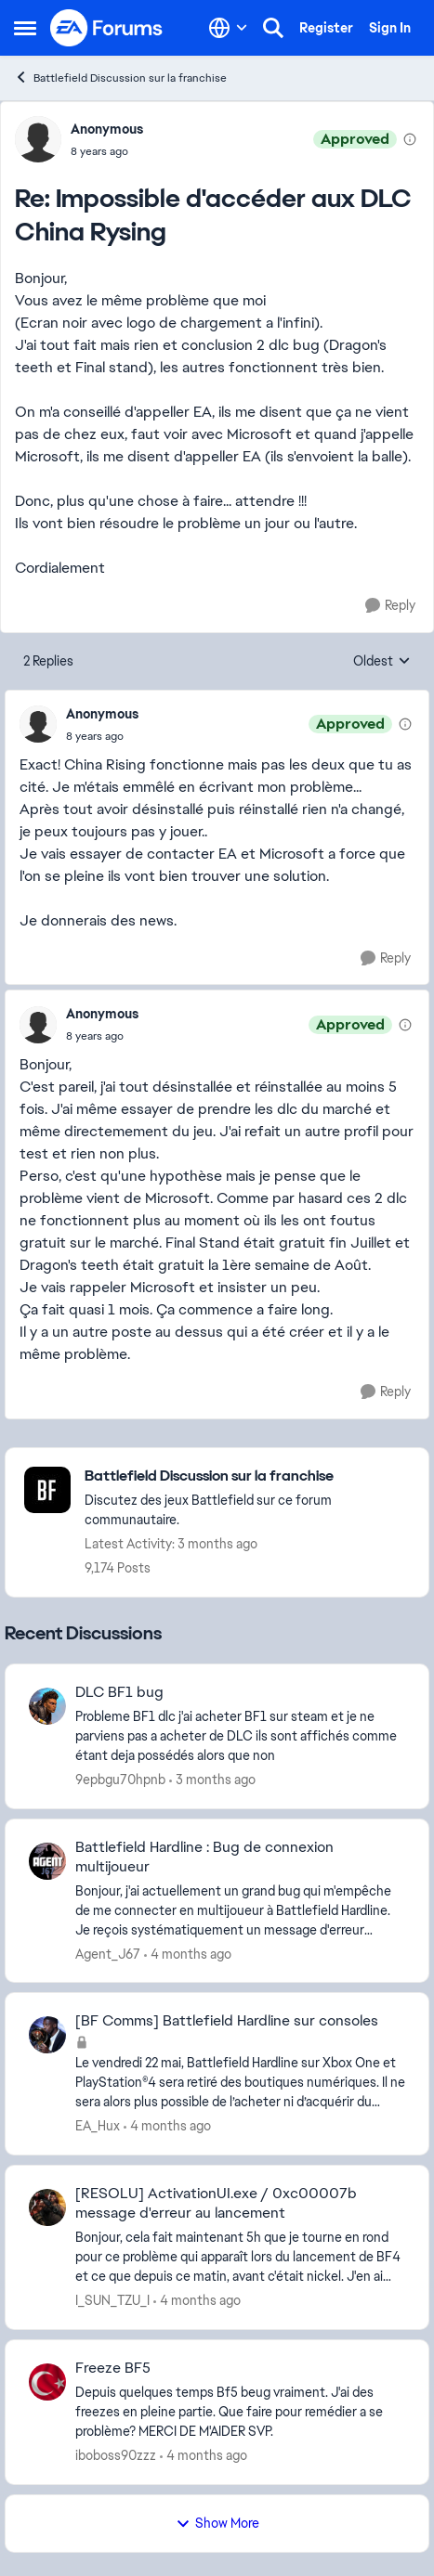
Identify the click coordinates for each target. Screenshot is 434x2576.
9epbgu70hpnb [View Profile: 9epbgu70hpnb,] (120, 1779)
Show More (217, 2523)
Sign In (390, 27)
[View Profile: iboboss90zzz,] (47, 2382)
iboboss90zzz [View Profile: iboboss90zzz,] (115, 2455)
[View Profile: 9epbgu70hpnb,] (47, 1706)
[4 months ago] (187, 1953)
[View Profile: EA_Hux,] (47, 2034)
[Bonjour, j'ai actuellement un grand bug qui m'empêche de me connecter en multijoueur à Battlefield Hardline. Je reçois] (240, 1910)
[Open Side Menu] (25, 28)
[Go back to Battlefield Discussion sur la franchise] (247, 1476)
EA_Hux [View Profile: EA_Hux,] (97, 2125)
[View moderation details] (410, 139)
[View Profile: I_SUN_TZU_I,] (47, 2207)
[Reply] (390, 605)
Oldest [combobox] (382, 662)
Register (326, 27)
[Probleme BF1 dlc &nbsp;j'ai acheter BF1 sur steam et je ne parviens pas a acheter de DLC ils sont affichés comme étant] (240, 1736)
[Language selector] (228, 27)
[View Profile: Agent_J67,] (47, 1861)
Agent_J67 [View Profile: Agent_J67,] (107, 1953)
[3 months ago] (212, 1780)
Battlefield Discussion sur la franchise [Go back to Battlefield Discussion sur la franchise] (120, 77)
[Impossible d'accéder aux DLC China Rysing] (107, 151)
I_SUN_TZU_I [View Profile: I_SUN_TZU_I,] (112, 2300)
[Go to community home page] (107, 27)
